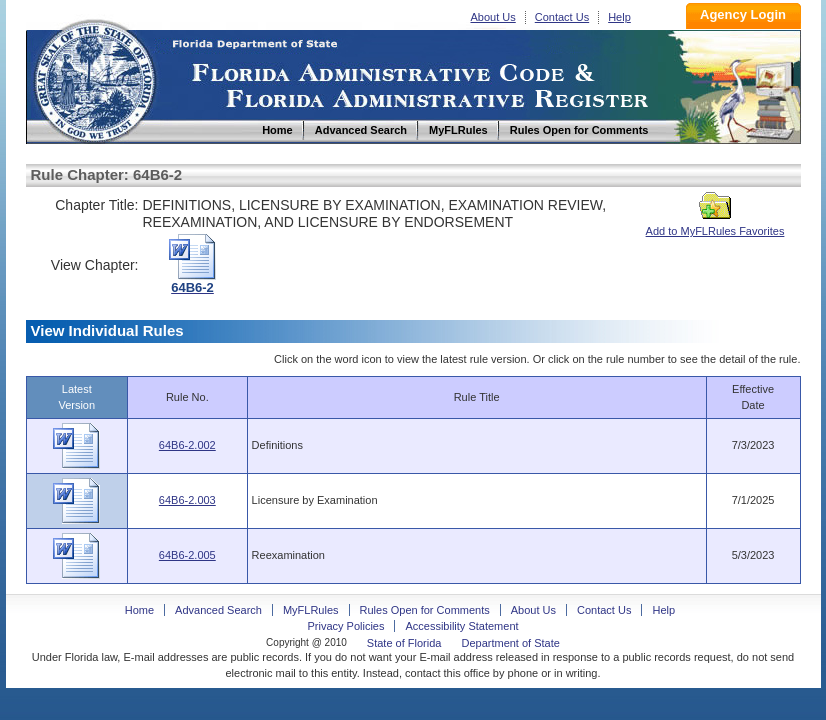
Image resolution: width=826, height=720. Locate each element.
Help (619, 17)
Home (94, 78)
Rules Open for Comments (425, 610)
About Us (493, 17)
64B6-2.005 (187, 555)
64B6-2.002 (187, 445)
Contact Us (562, 17)
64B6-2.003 (187, 500)
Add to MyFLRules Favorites (715, 225)
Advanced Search (218, 610)
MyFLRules (311, 610)
